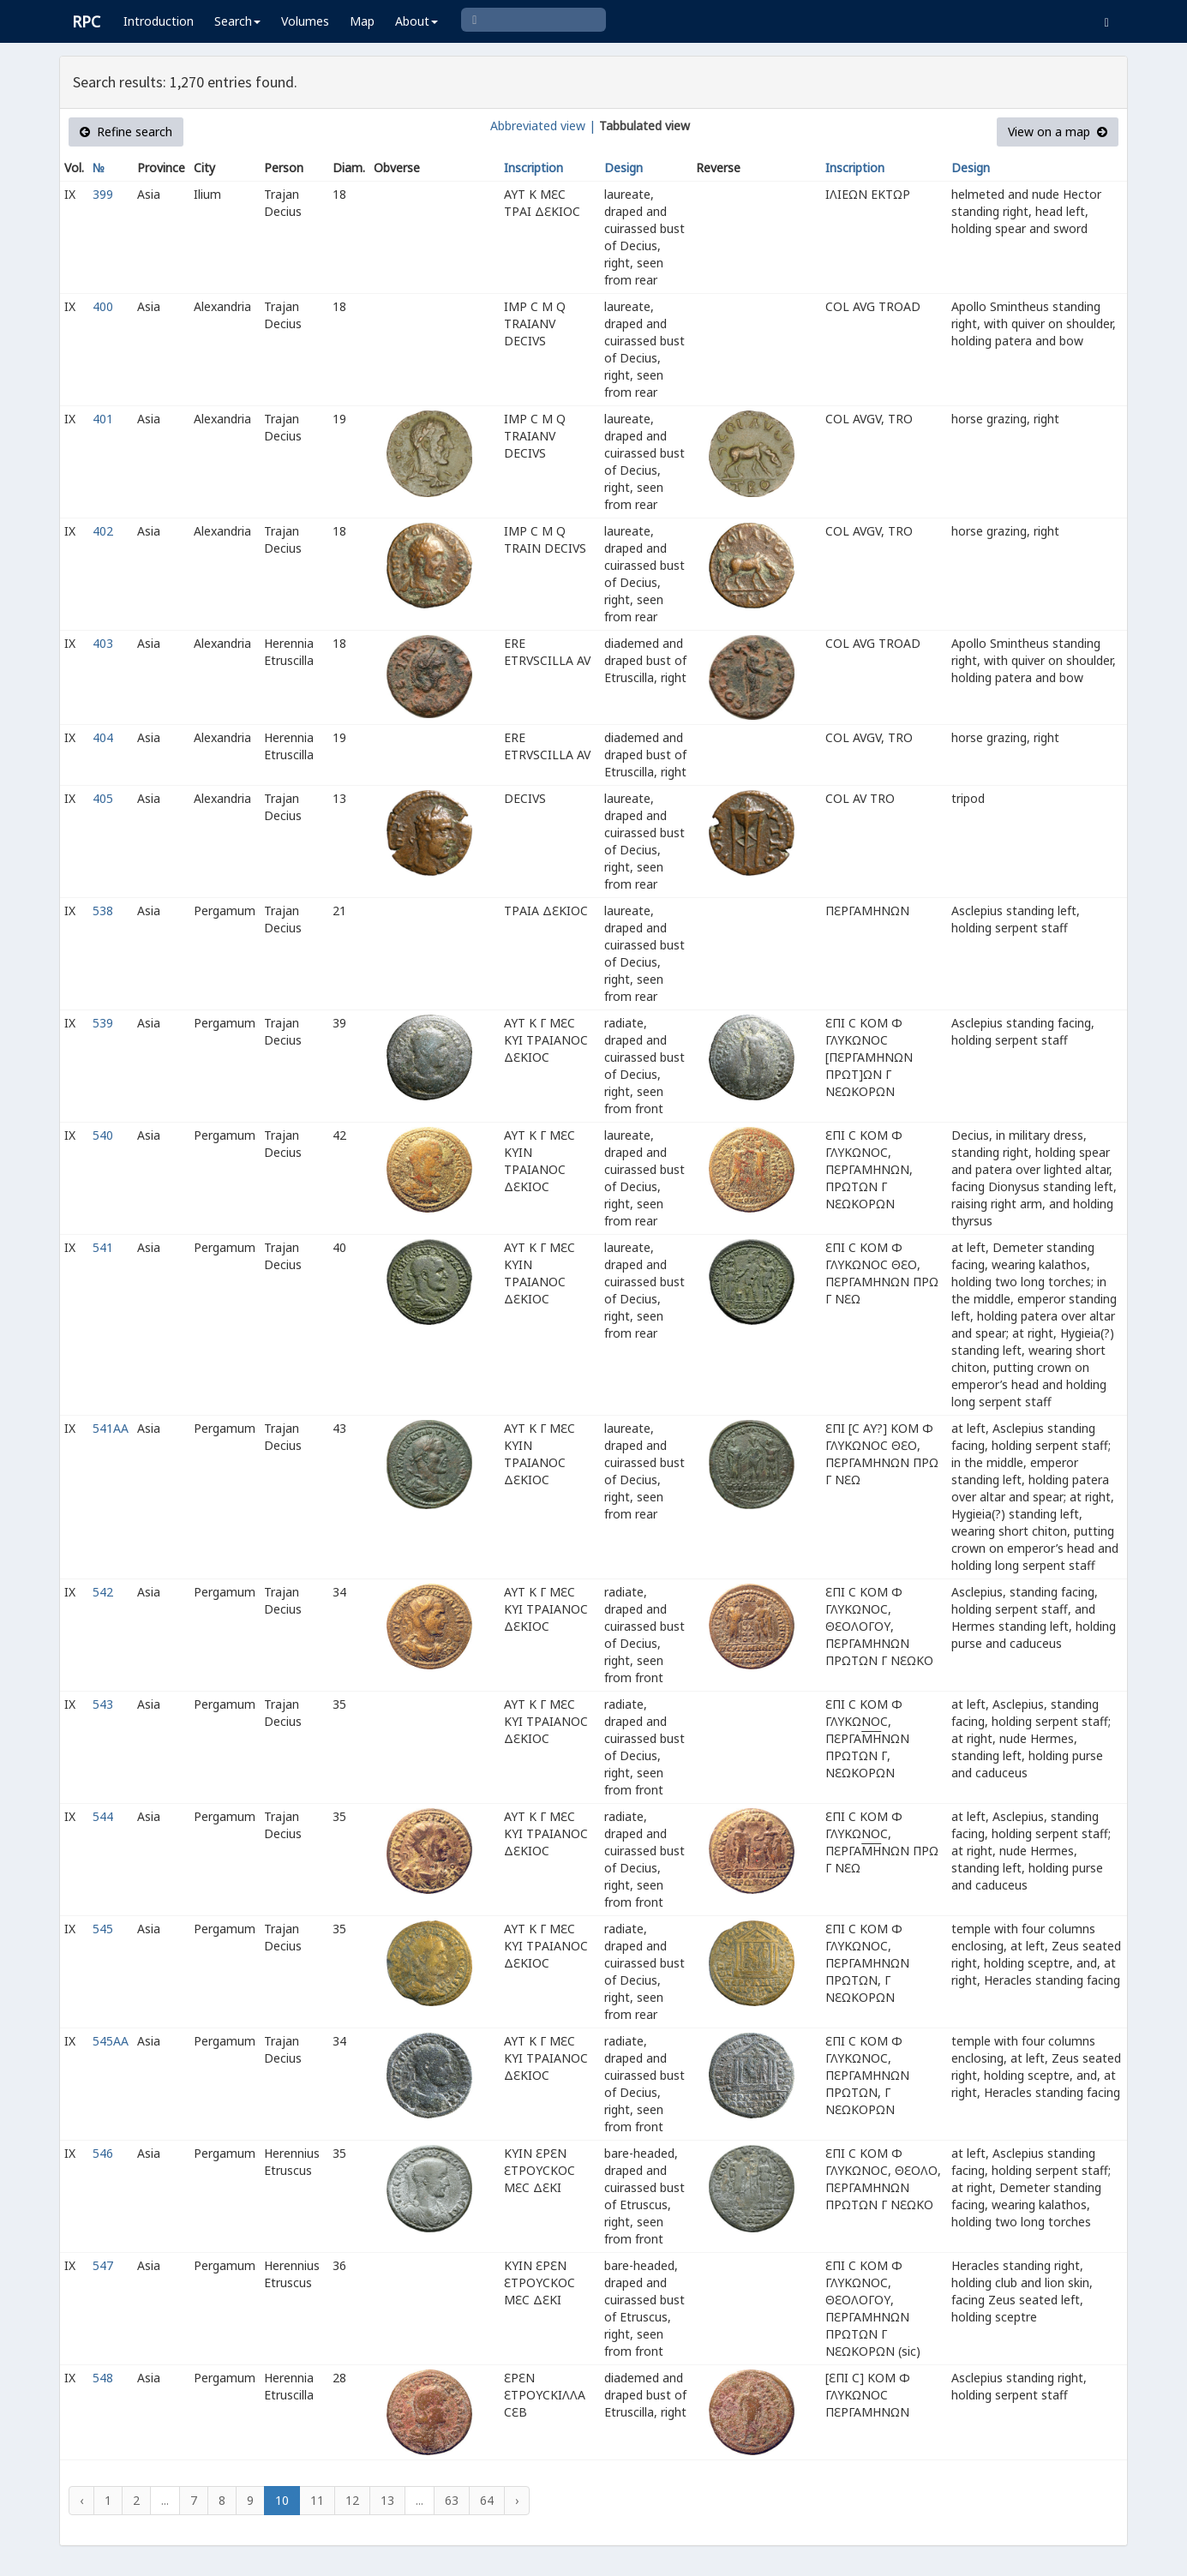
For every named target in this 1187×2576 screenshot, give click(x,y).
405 (103, 798)
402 (103, 531)
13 (387, 2500)
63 (452, 2500)
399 (103, 194)
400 (103, 306)
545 (103, 1928)
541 (103, 1247)
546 (103, 2153)
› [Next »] (517, 2500)
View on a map (1057, 131)
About (416, 21)
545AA (111, 2041)
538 (103, 910)
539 (103, 1023)
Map (362, 21)
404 (103, 737)
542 (103, 1592)
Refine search (126, 131)
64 (487, 2500)
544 (103, 1816)
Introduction (158, 21)
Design (623, 167)
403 (103, 643)
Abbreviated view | (543, 125)
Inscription (533, 167)
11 (317, 2500)
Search (237, 21)
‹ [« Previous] (81, 2500)
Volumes (305, 21)
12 (352, 2500)
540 (103, 1135)
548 (103, 2377)
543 (103, 1704)
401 (103, 418)
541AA (111, 1428)
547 (103, 2265)
